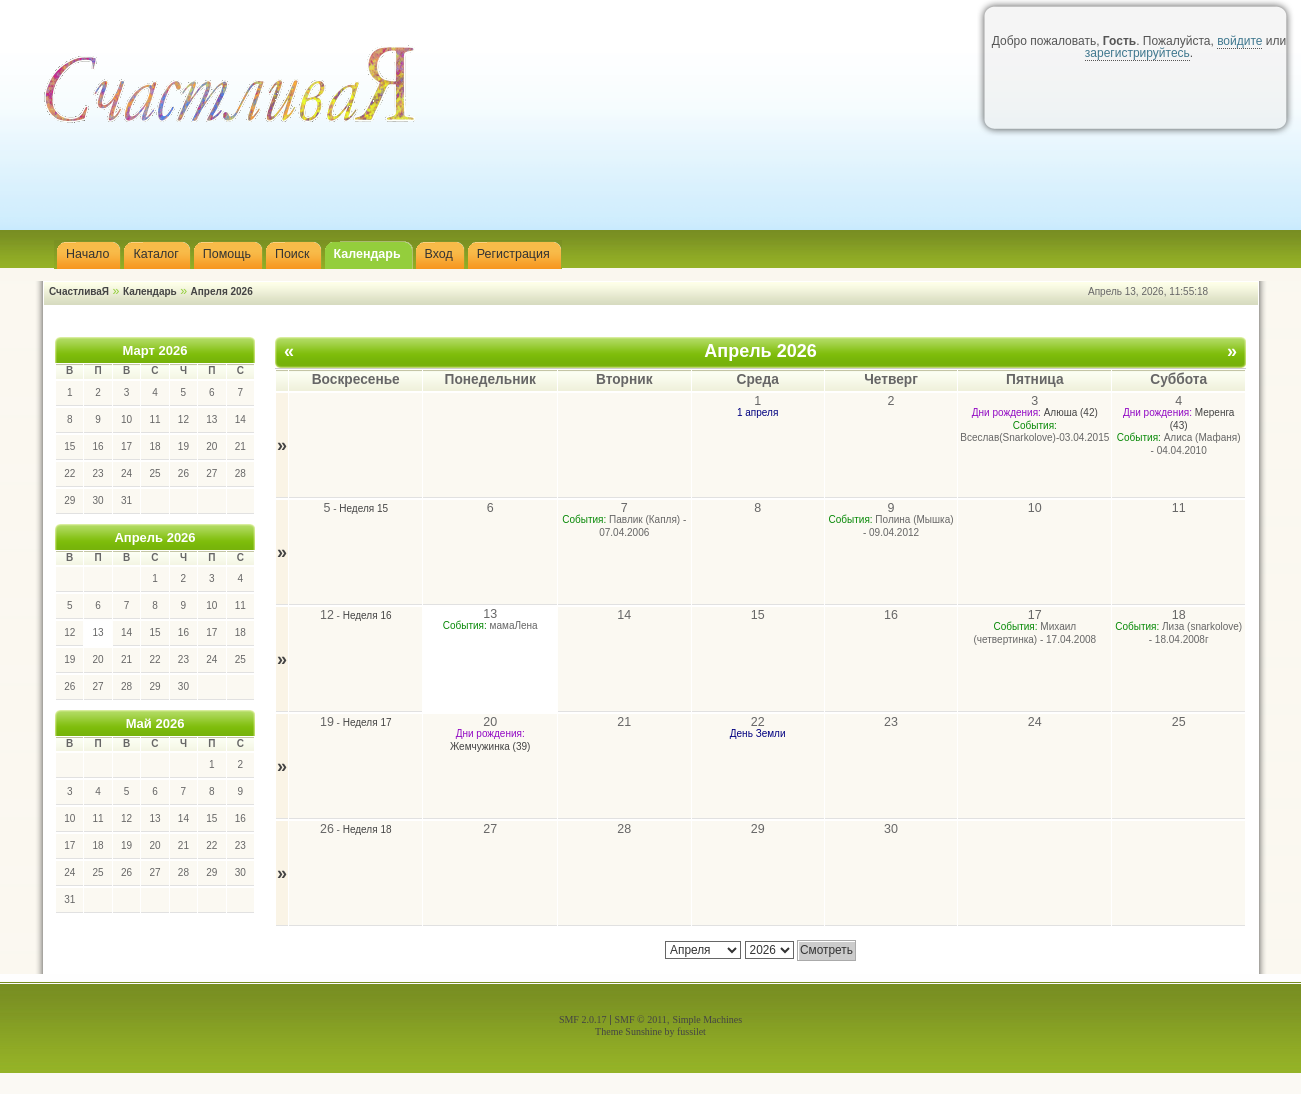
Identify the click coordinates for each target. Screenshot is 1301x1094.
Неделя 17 (367, 722)
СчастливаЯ (79, 291)
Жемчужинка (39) (490, 746)
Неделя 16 (367, 615)
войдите (1239, 41)
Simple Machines (707, 1019)
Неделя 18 (367, 829)
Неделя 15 (363, 508)
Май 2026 (155, 723)
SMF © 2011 (641, 1019)
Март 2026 (155, 350)
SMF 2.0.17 (583, 1019)
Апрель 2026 (154, 537)
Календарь (150, 291)
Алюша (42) (1071, 412)
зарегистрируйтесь (1137, 53)
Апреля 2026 (222, 291)
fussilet (691, 1031)
